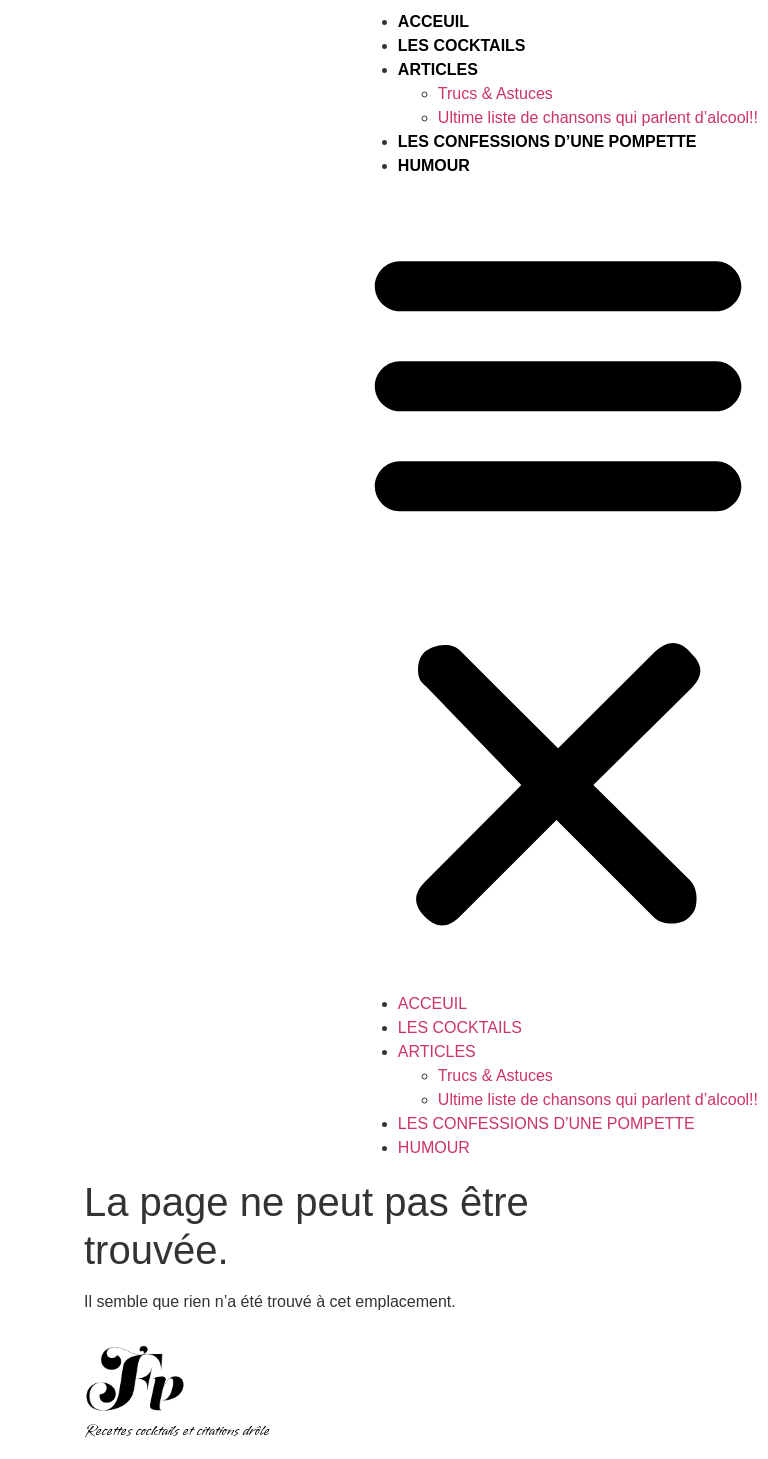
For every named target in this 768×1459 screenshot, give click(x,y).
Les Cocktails (462, 45)
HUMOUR (434, 165)
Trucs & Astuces (495, 93)
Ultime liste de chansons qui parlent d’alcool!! (598, 117)
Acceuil (433, 21)
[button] (558, 585)
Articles (438, 69)
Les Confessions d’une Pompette (547, 141)
